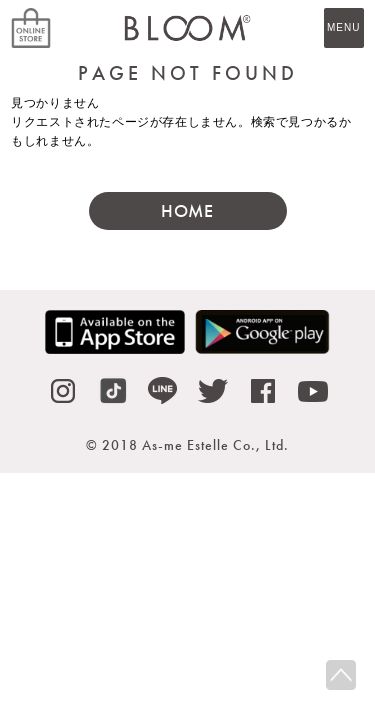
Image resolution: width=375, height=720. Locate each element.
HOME (187, 210)
